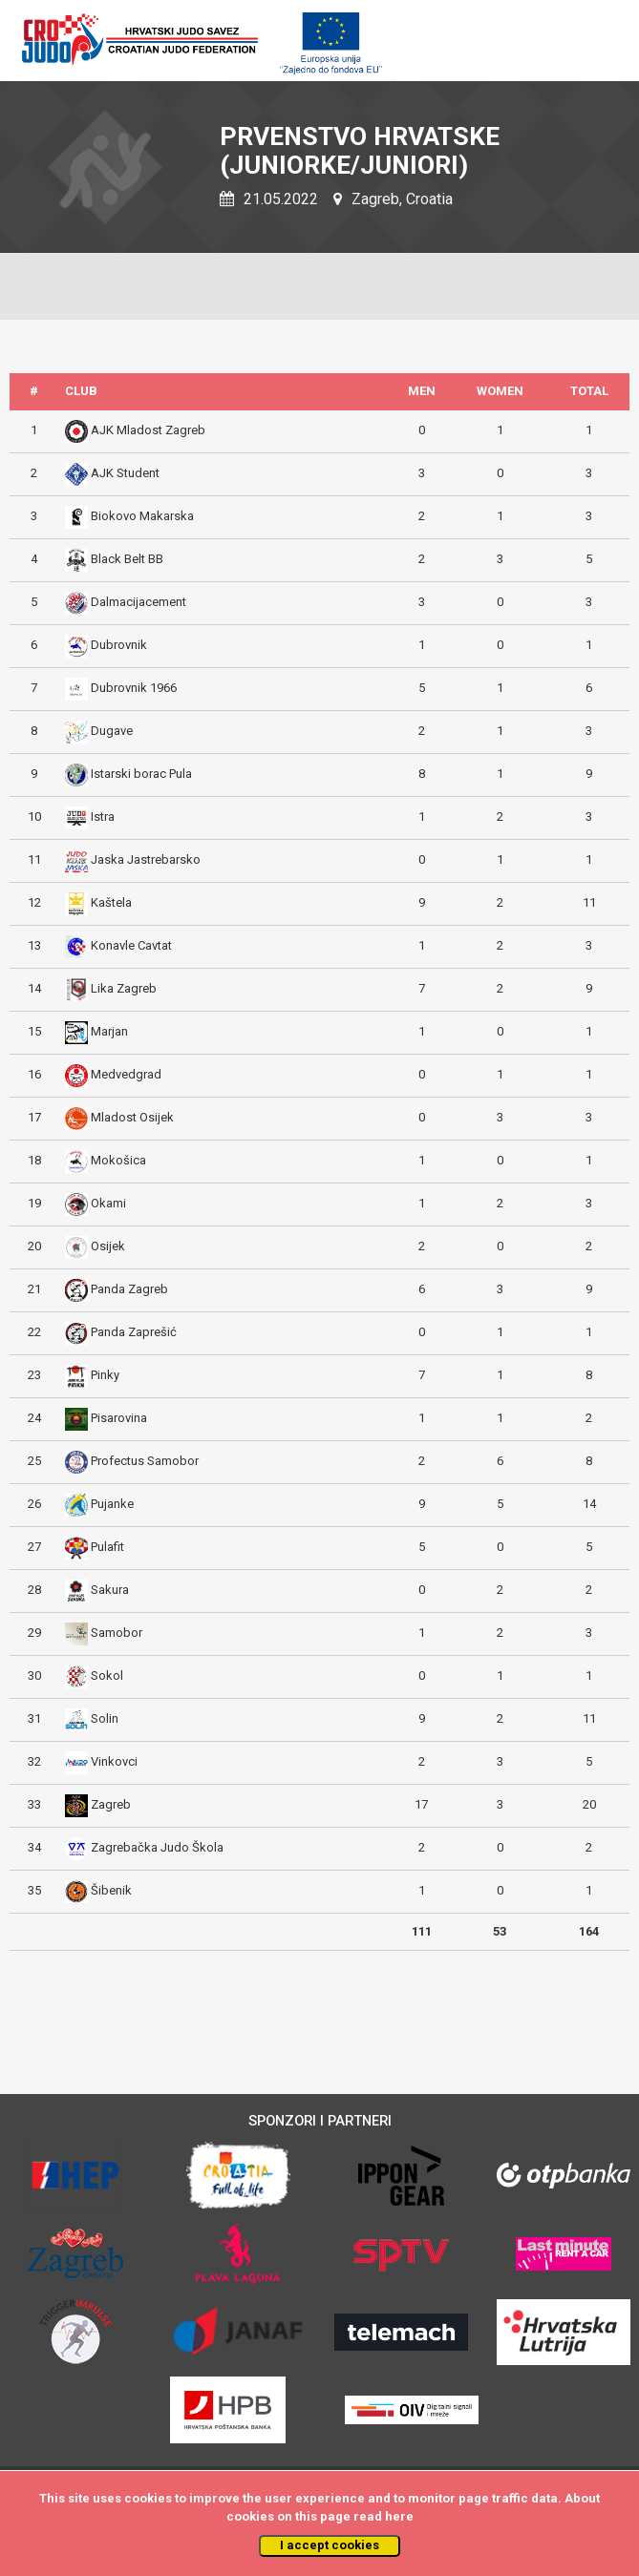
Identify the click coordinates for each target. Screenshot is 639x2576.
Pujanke (112, 1504)
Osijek (108, 1246)
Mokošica (118, 1160)
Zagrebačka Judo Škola (157, 1847)
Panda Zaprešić (134, 1332)
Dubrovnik (119, 645)
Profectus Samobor (145, 1461)
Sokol (107, 1675)
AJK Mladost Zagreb (148, 430)
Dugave (112, 730)
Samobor (116, 1632)
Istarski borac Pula (141, 773)
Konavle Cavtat (131, 945)
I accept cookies (329, 2545)
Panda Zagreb (129, 1289)
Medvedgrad (126, 1074)
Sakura (110, 1589)
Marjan (109, 1031)
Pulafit (107, 1546)
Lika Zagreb (124, 988)
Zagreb (111, 1804)
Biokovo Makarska (142, 516)
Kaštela (111, 902)
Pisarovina (119, 1418)
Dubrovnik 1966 (134, 688)
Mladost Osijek (132, 1117)
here (399, 2516)
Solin (104, 1718)
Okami (108, 1203)
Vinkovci (114, 1761)
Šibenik (111, 1890)
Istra (103, 816)
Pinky (105, 1375)
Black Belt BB (127, 559)
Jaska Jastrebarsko (146, 859)
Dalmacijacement (138, 602)
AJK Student (125, 473)
